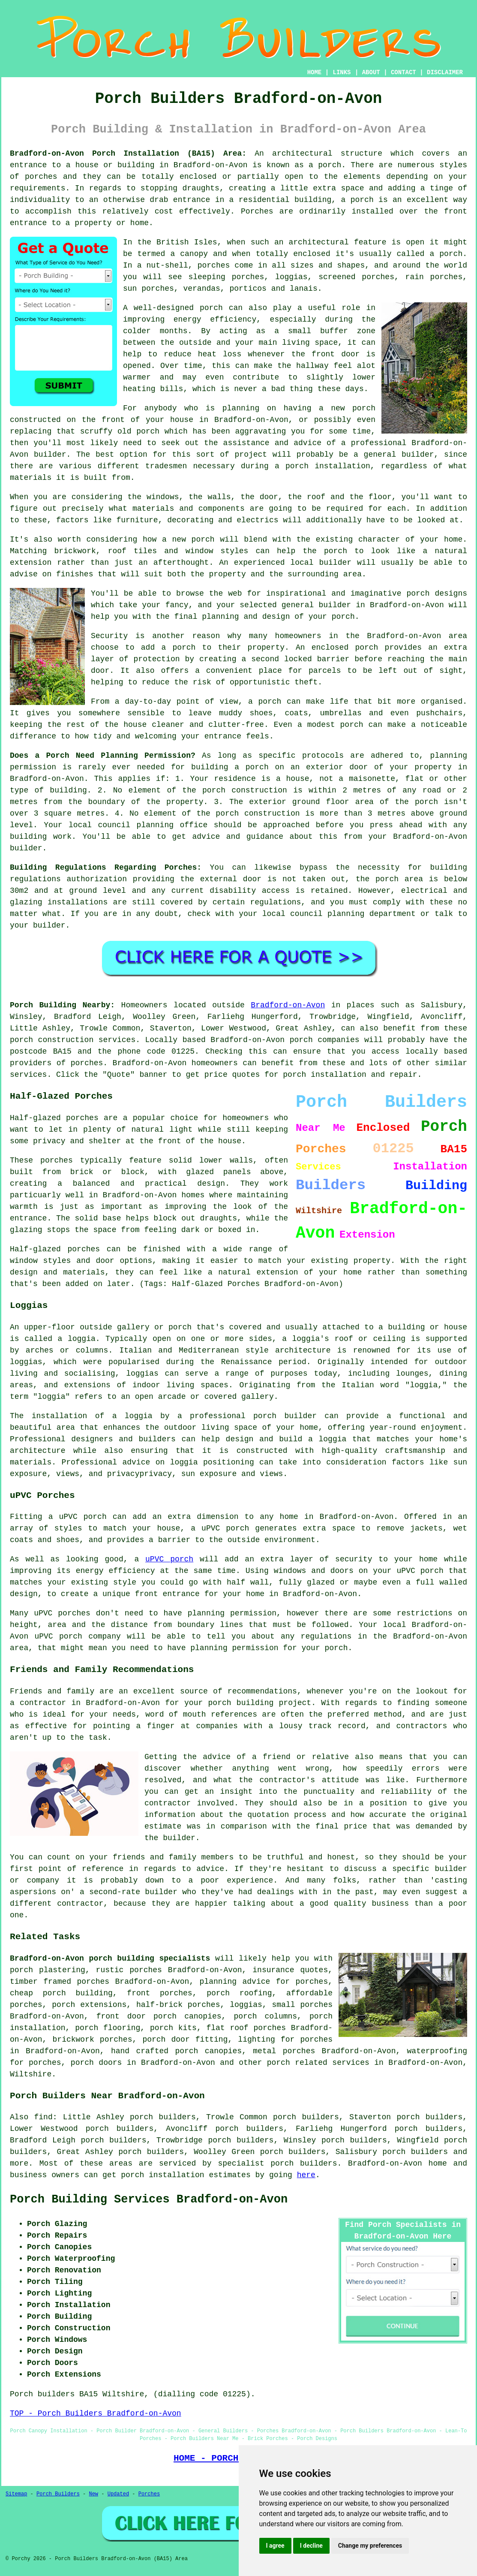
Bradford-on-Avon (288, 1005)
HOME (314, 72)
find (43, 2117)
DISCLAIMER (445, 72)
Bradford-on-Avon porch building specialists (110, 1958)
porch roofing (239, 1993)
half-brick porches (178, 2005)
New (93, 2494)
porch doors (96, 2062)
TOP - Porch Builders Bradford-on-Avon (95, 2413)
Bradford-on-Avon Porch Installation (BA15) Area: (128, 153)
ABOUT (371, 72)
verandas (201, 288)
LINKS (342, 72)
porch (343, 616)
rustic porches (129, 1970)
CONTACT (403, 72)
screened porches (356, 277)
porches (41, 176)
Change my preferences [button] (370, 2545)
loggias (142, 1373)
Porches (149, 2494)
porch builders (415, 2152)
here (306, 2175)
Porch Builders (58, 2494)
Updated (118, 2494)
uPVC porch (169, 1559)
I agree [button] (275, 2545)
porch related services (318, 2062)
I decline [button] (311, 2545)
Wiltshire (30, 2074)
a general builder (394, 454)
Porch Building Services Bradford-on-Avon (149, 2199)
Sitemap (16, 2494)
